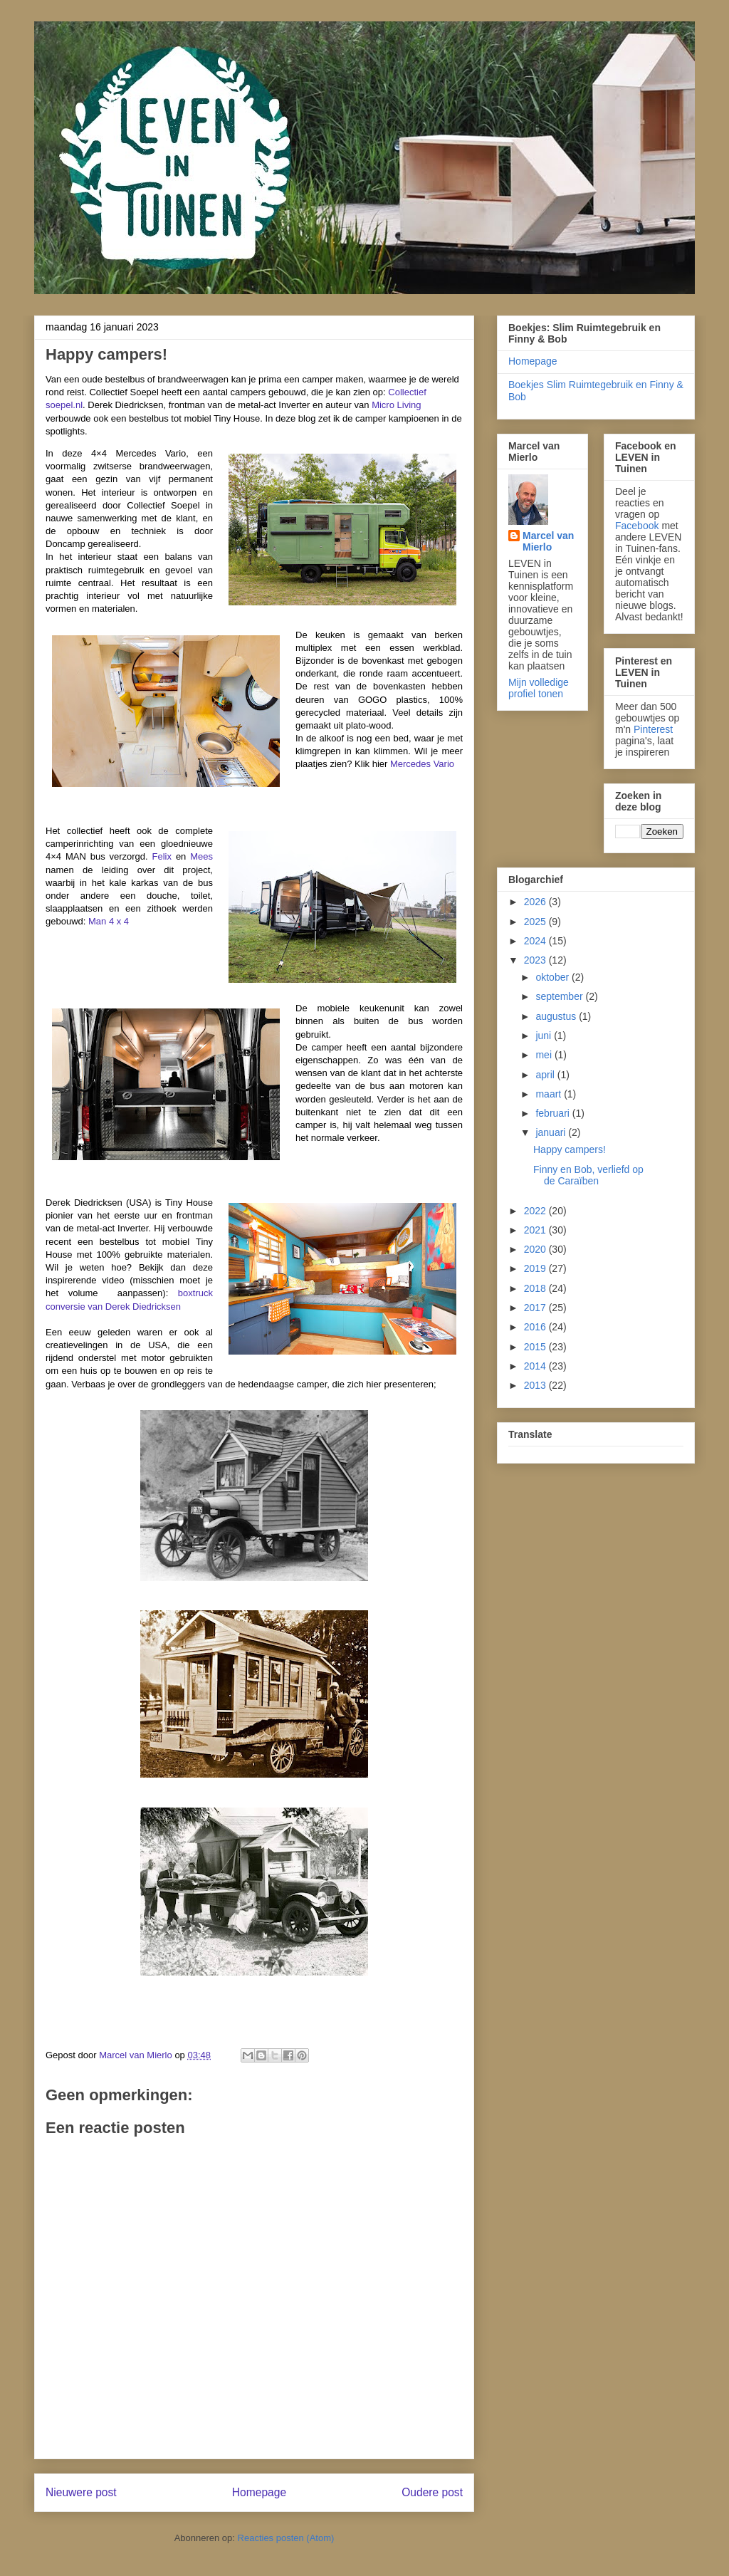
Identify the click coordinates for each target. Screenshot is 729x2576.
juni (544, 1035)
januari (551, 1132)
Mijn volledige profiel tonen (538, 688)
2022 (536, 1210)
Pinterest (653, 729)
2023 (536, 960)
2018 (536, 1288)
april (546, 1074)
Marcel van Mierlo (548, 541)
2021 (536, 1230)
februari (553, 1113)
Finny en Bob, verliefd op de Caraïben (588, 1175)
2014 (536, 1366)
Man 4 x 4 (108, 921)
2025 (536, 921)
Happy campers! (569, 1149)
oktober (553, 977)
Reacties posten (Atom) (286, 2538)
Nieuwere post (81, 2492)
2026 (536, 901)
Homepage (259, 2492)
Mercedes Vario (422, 763)
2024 (536, 941)
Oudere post (432, 2492)
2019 (536, 1268)
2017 (536, 1307)
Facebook (637, 525)
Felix (162, 856)
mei (544, 1054)
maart (549, 1094)
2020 (536, 1249)
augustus (557, 1016)
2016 (536, 1327)
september (560, 996)
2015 (536, 1346)
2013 (536, 1385)
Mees (201, 856)
